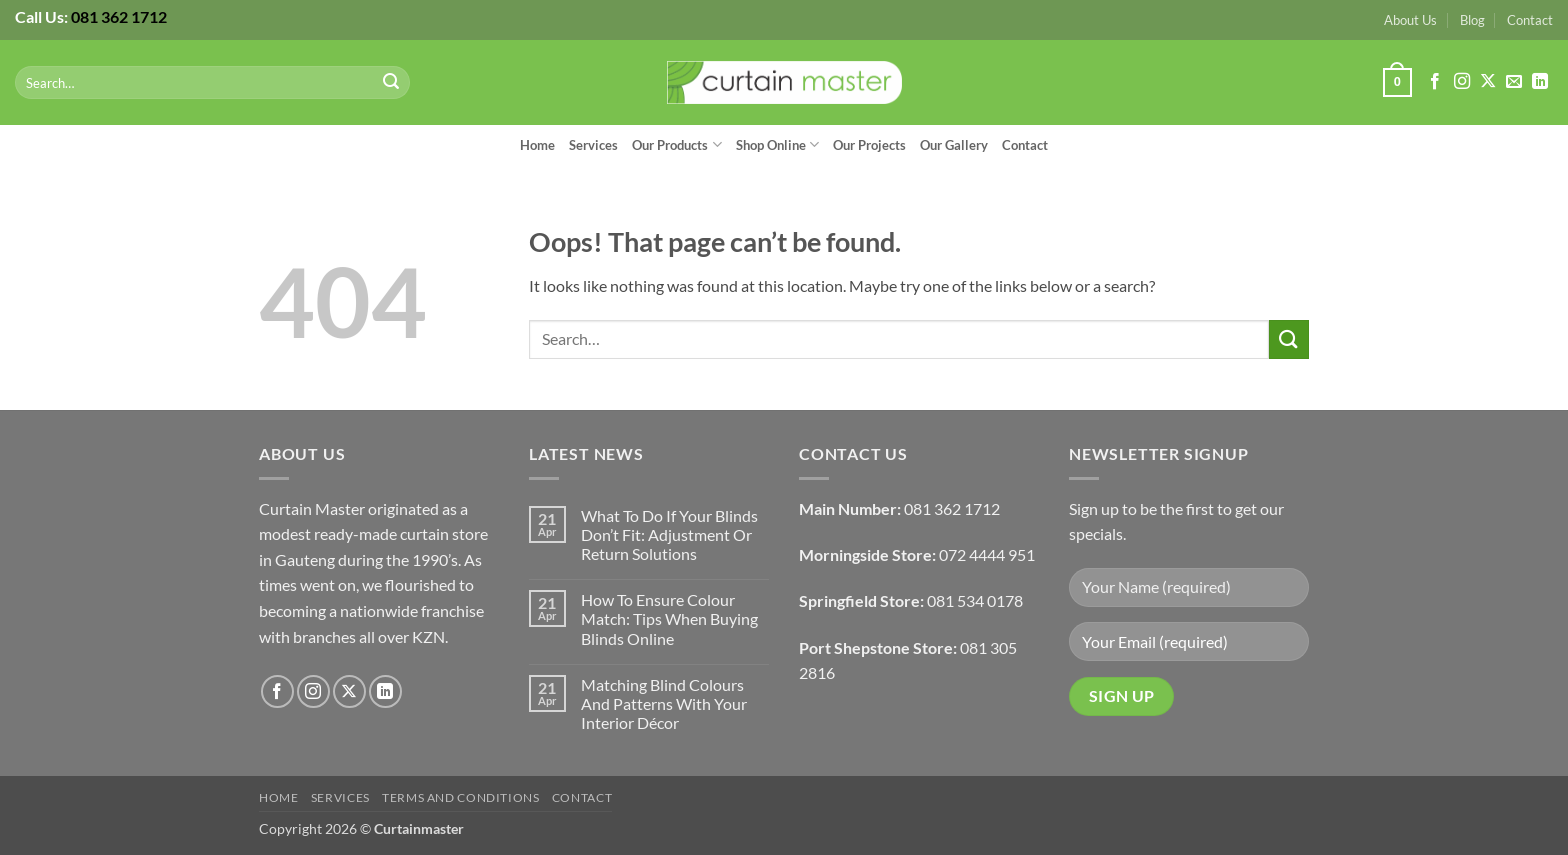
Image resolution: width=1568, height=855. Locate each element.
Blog (1472, 20)
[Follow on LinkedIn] (1540, 82)
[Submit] (392, 83)
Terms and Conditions (460, 797)
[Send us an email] (1514, 82)
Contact (1530, 20)
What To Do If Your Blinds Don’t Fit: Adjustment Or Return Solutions (669, 534)
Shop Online (777, 144)
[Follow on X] (1488, 82)
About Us (1410, 20)
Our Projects (869, 145)
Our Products (676, 144)
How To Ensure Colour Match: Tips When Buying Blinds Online (669, 618)
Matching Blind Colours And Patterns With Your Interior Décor (664, 703)
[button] (1397, 83)
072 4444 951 (987, 554)
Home (537, 145)
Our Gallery (954, 145)
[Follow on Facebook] (1435, 82)
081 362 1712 (119, 16)
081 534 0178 (975, 600)
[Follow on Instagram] (1462, 82)
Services (593, 145)
